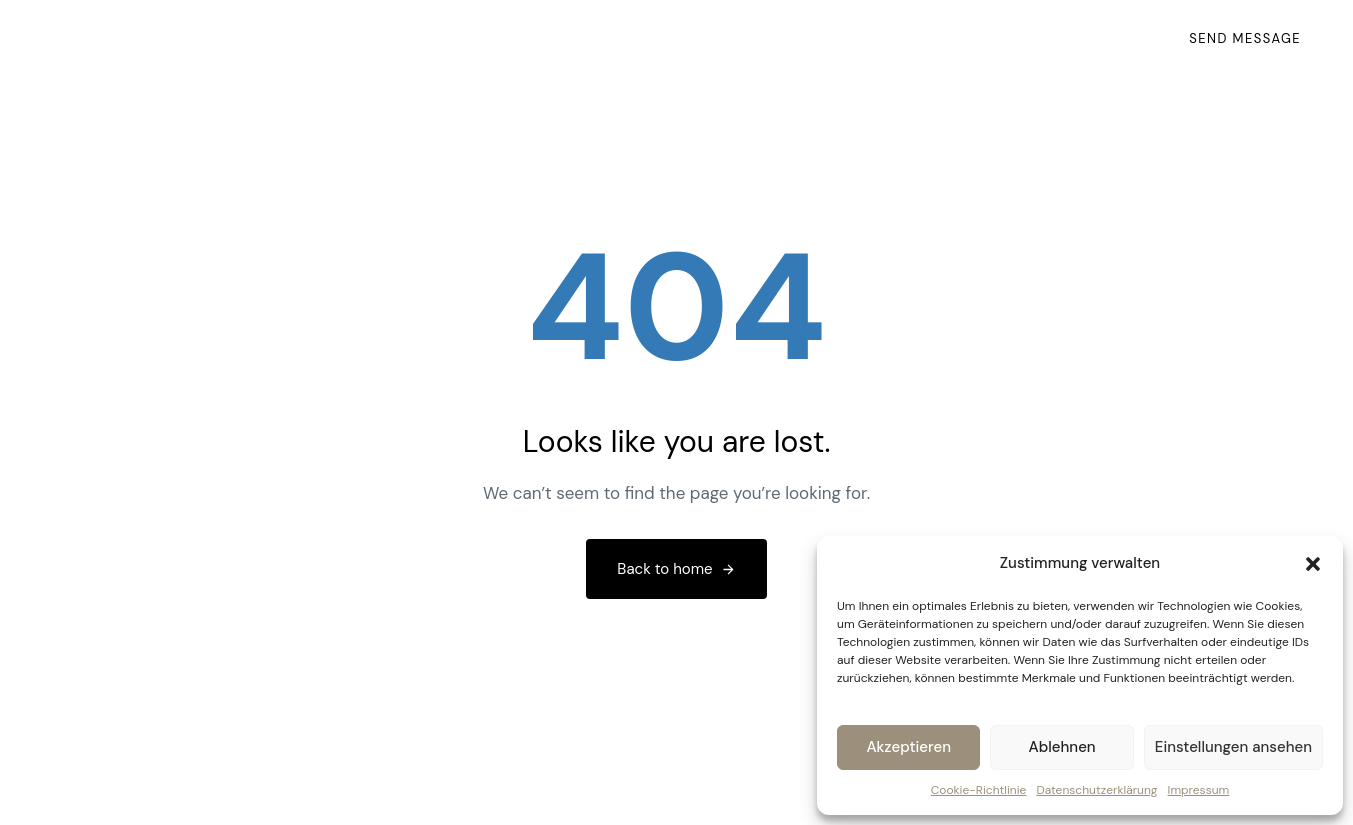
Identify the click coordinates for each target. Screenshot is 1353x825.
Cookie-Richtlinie (979, 790)
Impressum (1199, 790)
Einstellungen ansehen (1233, 747)
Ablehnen (1062, 747)
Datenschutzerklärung (1096, 790)
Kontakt (834, 48)
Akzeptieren (908, 747)
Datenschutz (1074, 48)
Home (743, 48)
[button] (1313, 564)
